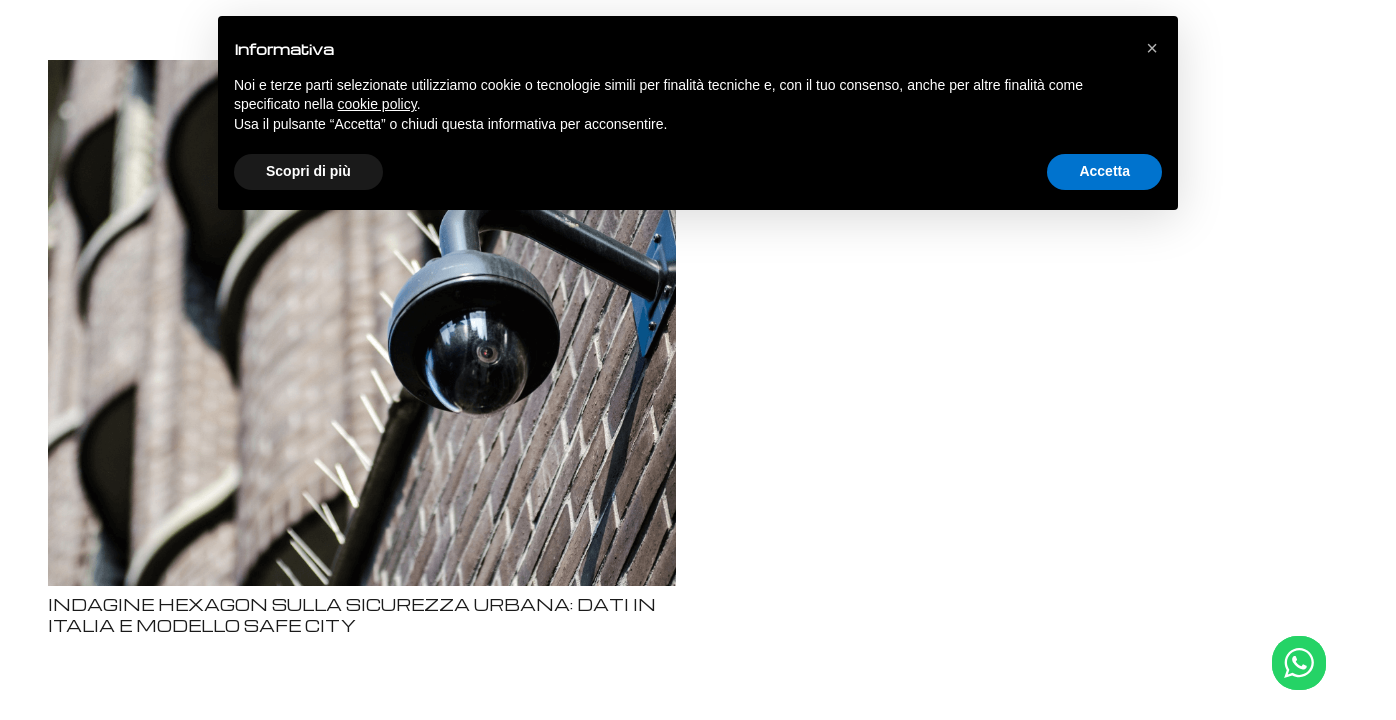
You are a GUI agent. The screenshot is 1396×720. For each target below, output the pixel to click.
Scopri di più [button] (308, 171)
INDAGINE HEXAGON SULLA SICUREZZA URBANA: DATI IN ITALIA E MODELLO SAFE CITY (352, 615)
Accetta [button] (1104, 171)
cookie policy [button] (377, 104)
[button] (1152, 48)
